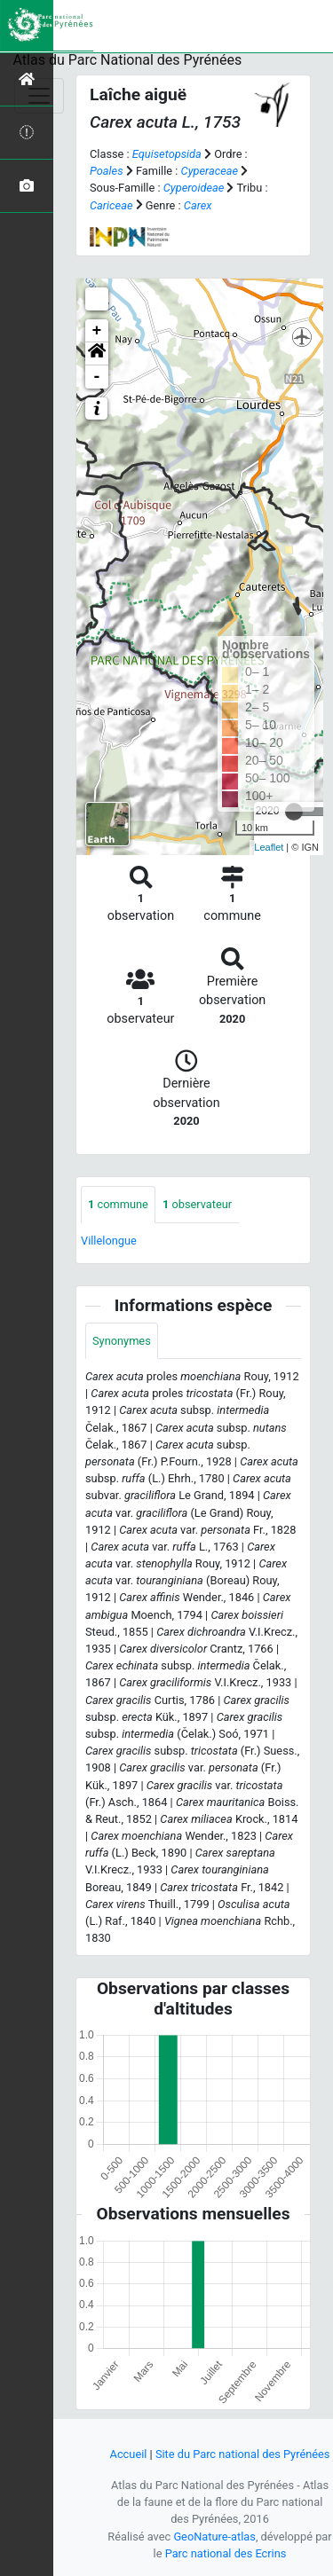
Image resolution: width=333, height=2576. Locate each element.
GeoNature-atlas (214, 2536)
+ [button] (97, 331)
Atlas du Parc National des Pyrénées (127, 59)
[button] (96, 353)
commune (118, 1204)
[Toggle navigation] (39, 96)
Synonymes (121, 1340)
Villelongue (109, 1240)
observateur (197, 1204)
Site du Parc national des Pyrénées (242, 2454)
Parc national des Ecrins (226, 2553)
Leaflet (268, 847)
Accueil (128, 2454)
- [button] (97, 377)
